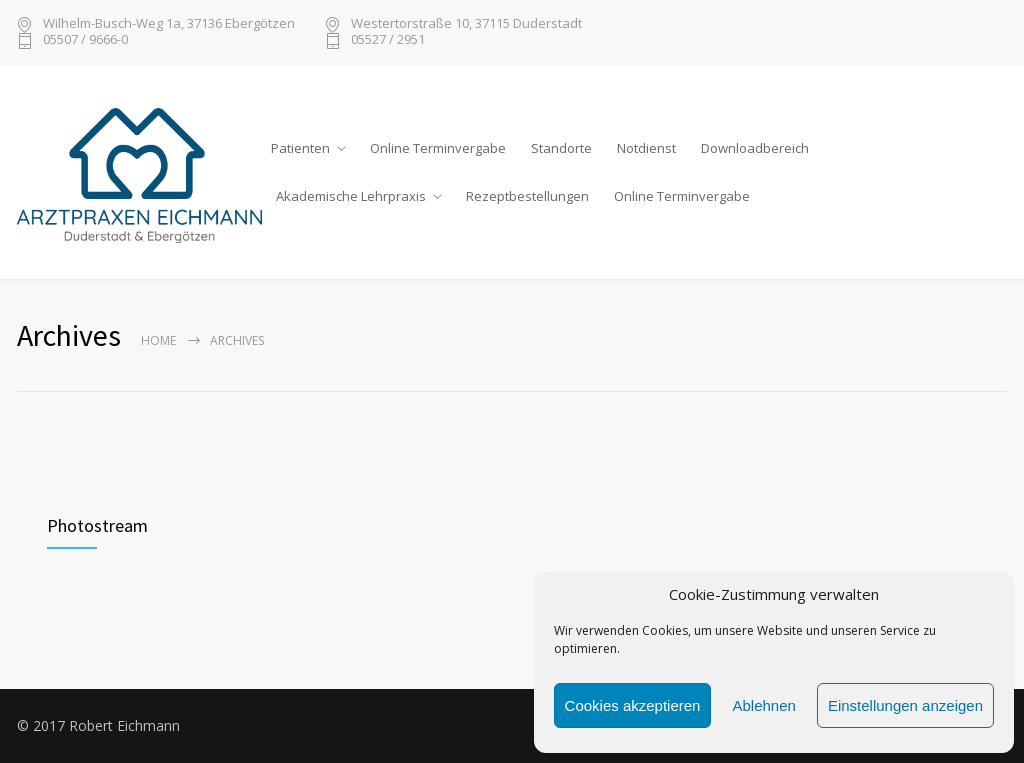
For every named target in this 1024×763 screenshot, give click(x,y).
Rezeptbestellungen (527, 196)
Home (158, 340)
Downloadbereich (755, 148)
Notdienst (646, 148)
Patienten (300, 148)
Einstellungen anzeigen (905, 705)
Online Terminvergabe (438, 148)
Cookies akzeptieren (633, 705)
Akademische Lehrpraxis (351, 196)
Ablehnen (763, 705)
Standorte (561, 148)
